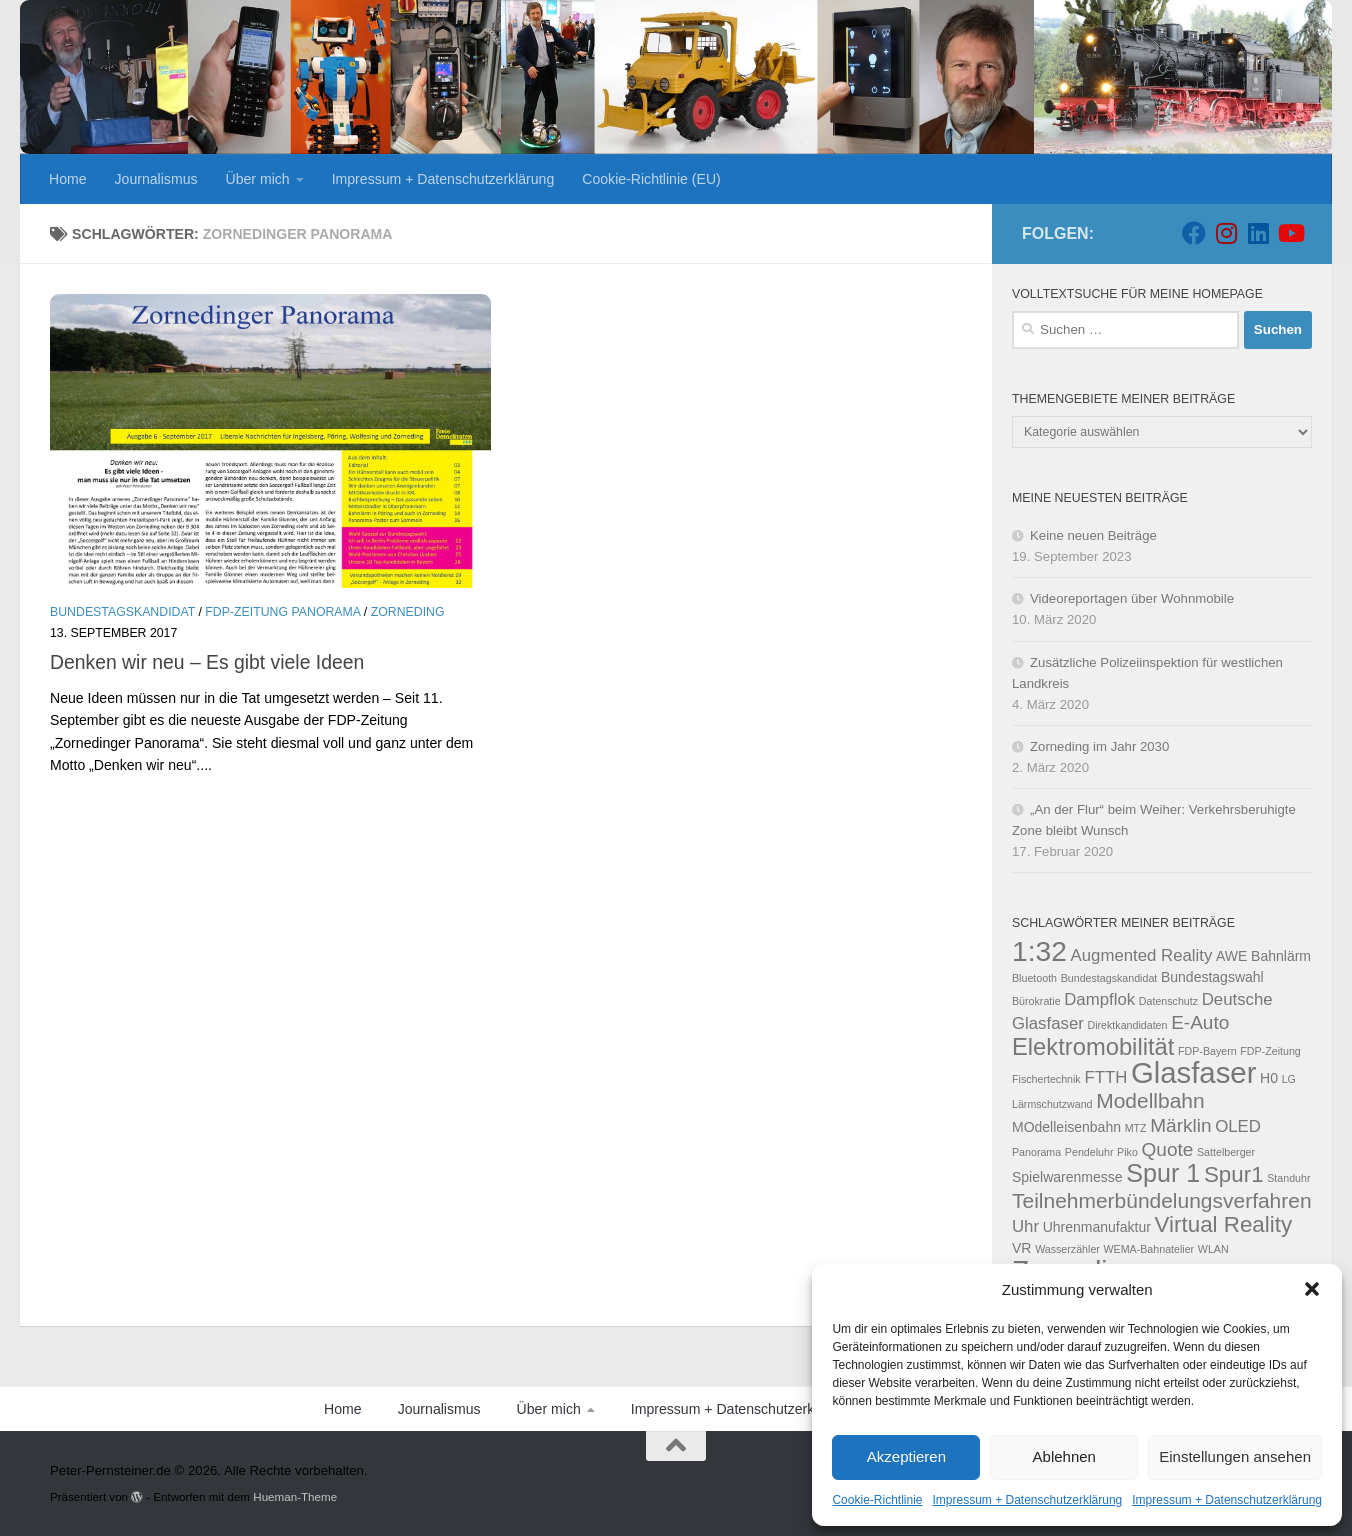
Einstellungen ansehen (1235, 1456)
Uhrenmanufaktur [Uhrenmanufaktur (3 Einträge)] (1097, 1227)
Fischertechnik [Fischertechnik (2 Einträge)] (1046, 1079)
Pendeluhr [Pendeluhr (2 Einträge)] (1089, 1152)
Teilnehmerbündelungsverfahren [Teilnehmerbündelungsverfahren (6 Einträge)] (1162, 1200)
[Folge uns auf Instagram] (1226, 233)
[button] (1312, 1289)
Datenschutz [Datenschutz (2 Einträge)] (1168, 1001)
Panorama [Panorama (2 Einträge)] (1036, 1152)
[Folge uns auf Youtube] (1290, 233)
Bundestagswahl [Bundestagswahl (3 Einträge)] (1212, 977)
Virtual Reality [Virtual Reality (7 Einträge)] (1224, 1224)
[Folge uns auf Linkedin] (1258, 233)
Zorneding (408, 612)
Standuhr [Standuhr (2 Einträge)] (1288, 1178)
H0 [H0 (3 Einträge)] (1269, 1078)
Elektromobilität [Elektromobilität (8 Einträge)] (1093, 1046)
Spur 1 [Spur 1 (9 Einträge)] (1163, 1173)
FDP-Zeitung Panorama (282, 612)
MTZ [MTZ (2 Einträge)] (1136, 1128)
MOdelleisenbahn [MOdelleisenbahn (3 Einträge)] (1066, 1127)
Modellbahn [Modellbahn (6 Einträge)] (1150, 1100)
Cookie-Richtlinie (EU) (651, 179)
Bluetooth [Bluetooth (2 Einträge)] (1034, 978)
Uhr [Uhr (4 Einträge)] (1025, 1226)
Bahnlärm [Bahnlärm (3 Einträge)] (1281, 956)
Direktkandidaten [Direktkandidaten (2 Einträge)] (1127, 1025)
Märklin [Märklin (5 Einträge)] (1180, 1125)
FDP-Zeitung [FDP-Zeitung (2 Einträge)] (1270, 1051)
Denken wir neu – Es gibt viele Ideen (207, 662)
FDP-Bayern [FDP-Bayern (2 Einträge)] (1207, 1051)
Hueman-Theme (295, 1496)
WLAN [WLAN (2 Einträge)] (1213, 1249)
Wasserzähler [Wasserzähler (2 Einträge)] (1067, 1249)
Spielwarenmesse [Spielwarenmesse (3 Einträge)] (1067, 1177)
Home (68, 179)
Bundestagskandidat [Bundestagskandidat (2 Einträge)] (1109, 978)
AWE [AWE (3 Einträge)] (1231, 956)
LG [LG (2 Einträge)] (1289, 1079)
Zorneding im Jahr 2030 (1099, 746)
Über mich (258, 179)
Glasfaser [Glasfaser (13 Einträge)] (1194, 1072)
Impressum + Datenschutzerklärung (1028, 1500)
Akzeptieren (906, 1456)
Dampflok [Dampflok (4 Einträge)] (1099, 999)
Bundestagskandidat (122, 612)
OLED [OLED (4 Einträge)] (1238, 1126)
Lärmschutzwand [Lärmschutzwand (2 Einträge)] (1052, 1104)
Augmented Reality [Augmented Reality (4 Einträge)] (1142, 955)
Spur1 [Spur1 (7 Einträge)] (1234, 1174)
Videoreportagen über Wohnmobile (1132, 598)
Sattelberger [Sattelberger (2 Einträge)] (1226, 1152)
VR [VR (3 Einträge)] (1021, 1248)
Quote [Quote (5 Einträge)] (1168, 1149)
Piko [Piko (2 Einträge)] (1127, 1152)
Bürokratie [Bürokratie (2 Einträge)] (1036, 1001)
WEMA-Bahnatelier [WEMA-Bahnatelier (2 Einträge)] (1149, 1249)
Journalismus (156, 179)
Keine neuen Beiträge (1093, 535)
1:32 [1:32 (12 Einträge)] (1039, 951)
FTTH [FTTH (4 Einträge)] (1105, 1077)
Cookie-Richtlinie (877, 1500)
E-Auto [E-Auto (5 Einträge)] (1200, 1022)
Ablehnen (1064, 1456)
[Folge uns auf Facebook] (1194, 233)
